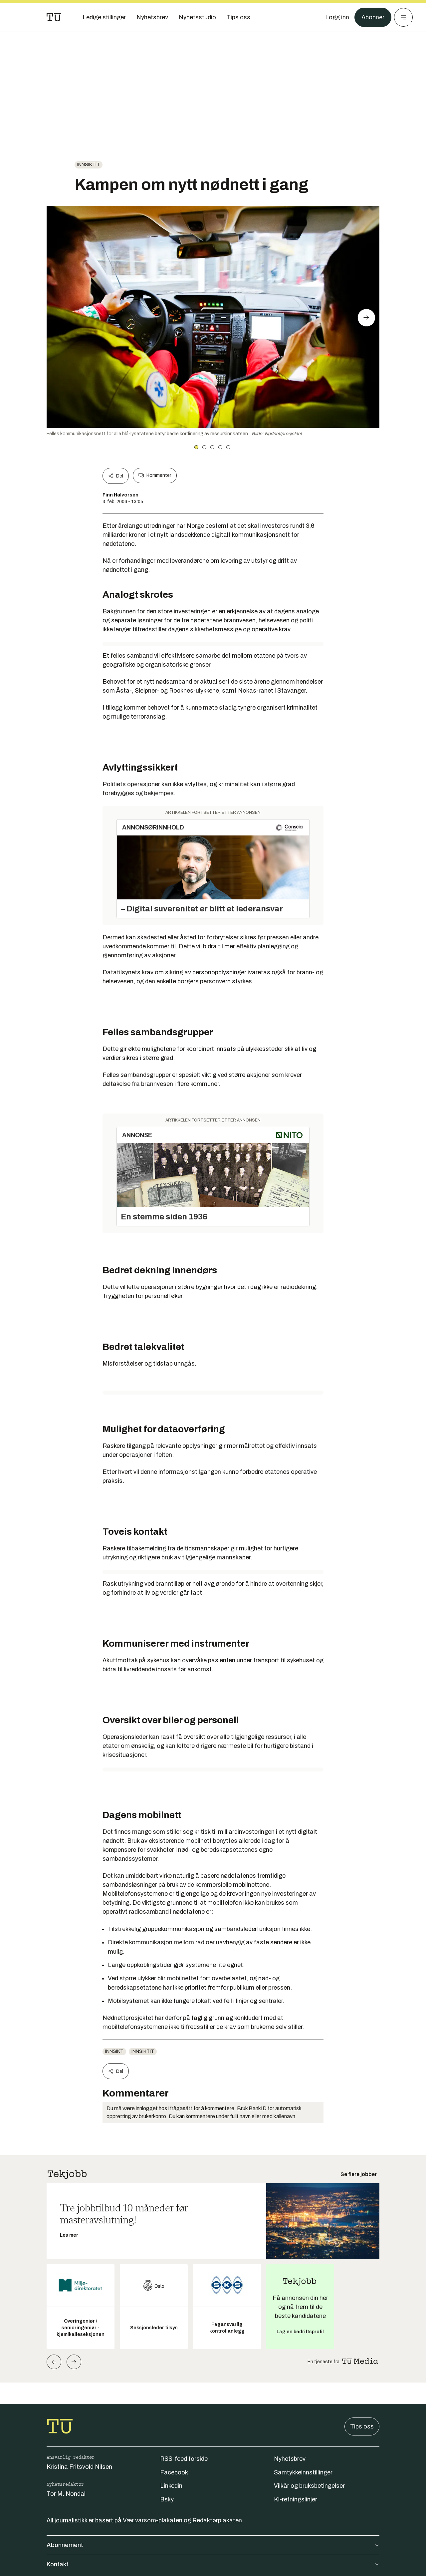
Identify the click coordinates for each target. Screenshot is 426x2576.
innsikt (114, 2051)
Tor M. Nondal (66, 2493)
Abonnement (213, 2545)
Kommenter (154, 475)
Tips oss (362, 2426)
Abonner (372, 17)
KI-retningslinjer (295, 2499)
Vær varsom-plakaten (152, 2520)
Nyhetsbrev (290, 2458)
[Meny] (403, 17)
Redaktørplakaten (217, 2520)
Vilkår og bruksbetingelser (309, 2485)
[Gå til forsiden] (54, 17)
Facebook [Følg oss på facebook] (174, 2472)
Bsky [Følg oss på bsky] (167, 2499)
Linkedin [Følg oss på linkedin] (171, 2485)
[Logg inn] (337, 17)
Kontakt (213, 2564)
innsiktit (88, 164)
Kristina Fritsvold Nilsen (79, 2466)
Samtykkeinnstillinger (303, 2472)
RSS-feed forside (184, 2458)
